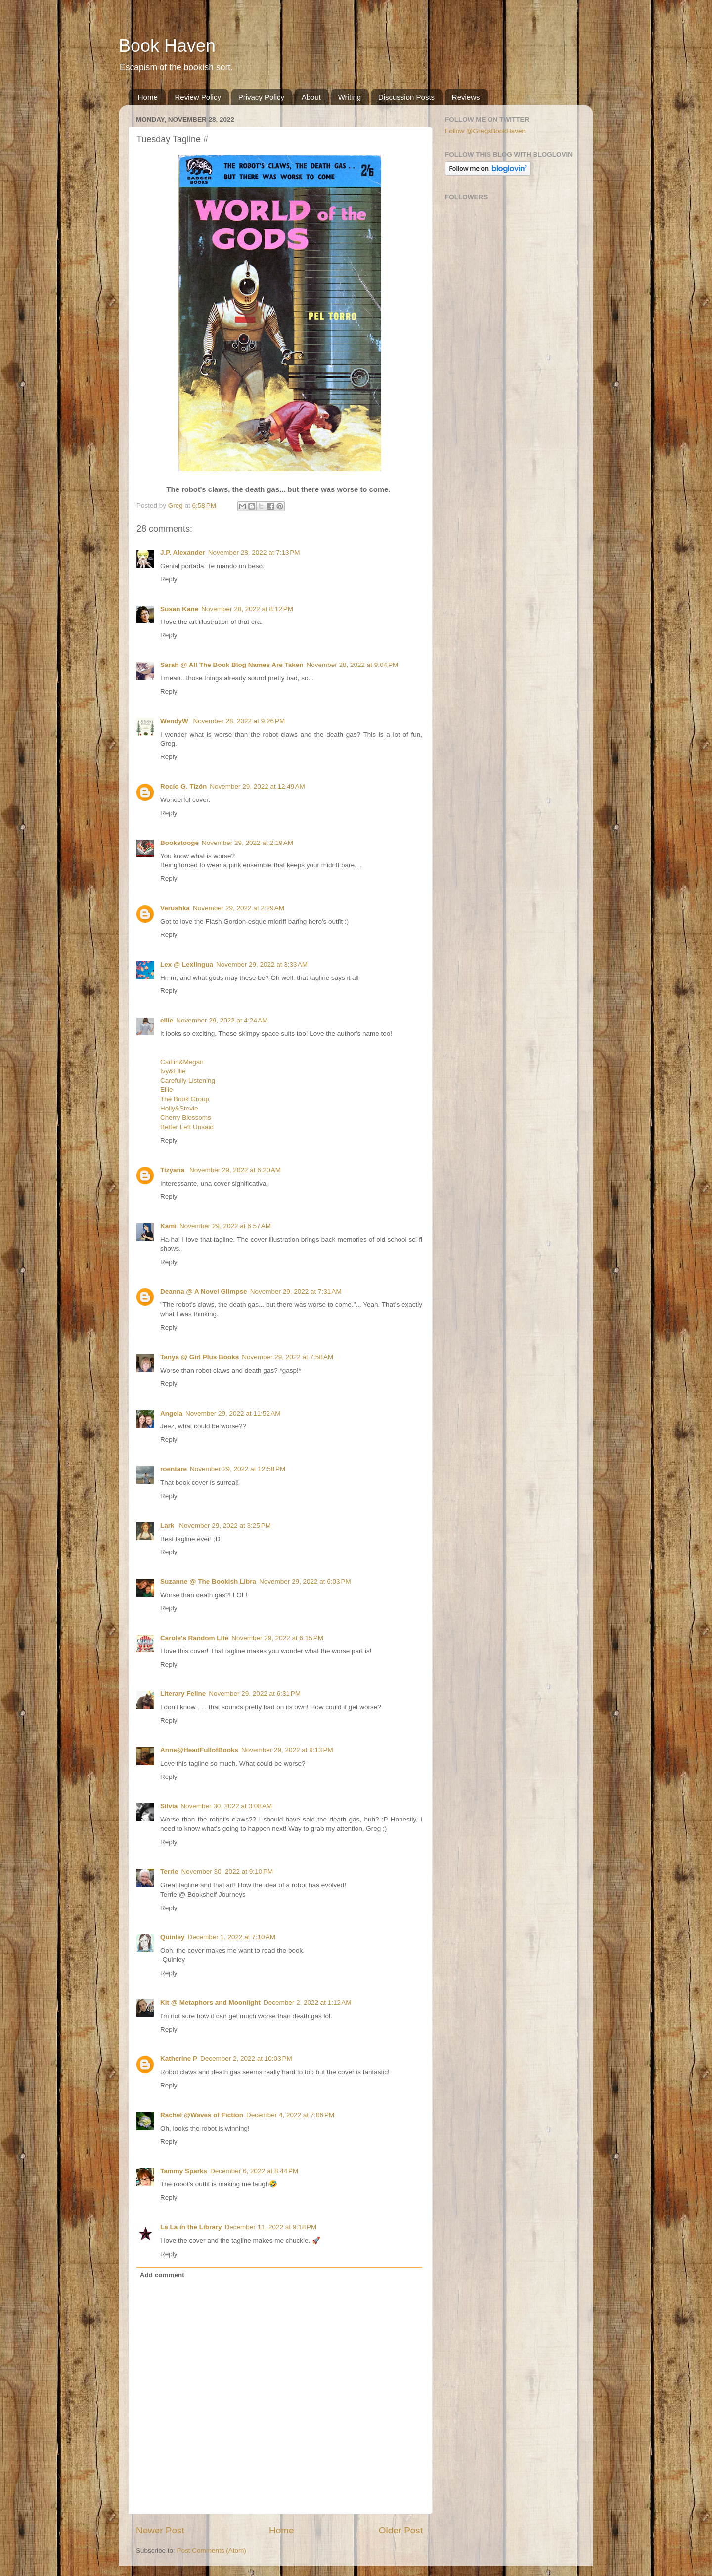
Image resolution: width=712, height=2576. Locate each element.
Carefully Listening (187, 1080)
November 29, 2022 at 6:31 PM (255, 1693)
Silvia (169, 1806)
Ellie (166, 1089)
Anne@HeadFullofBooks (199, 1750)
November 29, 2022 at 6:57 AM (225, 1226)
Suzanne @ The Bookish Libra (208, 1581)
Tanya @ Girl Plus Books (199, 1357)
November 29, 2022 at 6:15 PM (277, 1638)
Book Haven (167, 46)
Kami (168, 1226)
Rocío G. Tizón (183, 786)
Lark (168, 1525)
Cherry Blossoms (185, 1117)
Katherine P (178, 2058)
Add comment (162, 2275)
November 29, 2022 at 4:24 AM (221, 1020)
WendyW (175, 721)
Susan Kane (179, 609)
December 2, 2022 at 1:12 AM (307, 2002)
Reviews (466, 97)
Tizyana (173, 1170)
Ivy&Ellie (173, 1071)
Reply (169, 579)
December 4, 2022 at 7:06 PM (290, 2115)
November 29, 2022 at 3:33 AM (262, 964)
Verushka (175, 908)
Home (148, 97)
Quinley (172, 1937)
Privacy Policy (261, 97)
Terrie (169, 1871)
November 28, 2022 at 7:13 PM (254, 552)
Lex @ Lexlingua (186, 964)
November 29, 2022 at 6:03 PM (305, 1581)
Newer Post (160, 2530)
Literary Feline (183, 1693)
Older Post (401, 2530)
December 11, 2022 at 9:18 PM (271, 2227)
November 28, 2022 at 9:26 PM (239, 721)
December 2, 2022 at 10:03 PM (246, 2058)
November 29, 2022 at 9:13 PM (287, 1750)
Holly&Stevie (179, 1108)
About (311, 97)
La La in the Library (191, 2227)
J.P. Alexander (182, 552)
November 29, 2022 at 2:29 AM (238, 908)
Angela (171, 1413)
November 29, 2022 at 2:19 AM (247, 842)
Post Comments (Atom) (211, 2550)
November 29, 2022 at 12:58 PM (237, 1469)
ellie (166, 1020)
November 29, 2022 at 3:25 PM (225, 1525)
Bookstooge (179, 842)
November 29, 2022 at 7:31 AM (296, 1291)
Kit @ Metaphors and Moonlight (210, 2002)
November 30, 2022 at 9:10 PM (227, 1871)
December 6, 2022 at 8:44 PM (254, 2171)
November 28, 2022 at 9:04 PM (353, 664)
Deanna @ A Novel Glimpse (203, 1291)
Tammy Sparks (183, 2171)
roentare (173, 1469)
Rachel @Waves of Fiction (201, 2115)
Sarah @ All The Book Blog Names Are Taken (232, 664)
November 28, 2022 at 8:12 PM (247, 609)
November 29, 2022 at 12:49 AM (257, 786)
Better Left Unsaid (187, 1127)
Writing (349, 97)
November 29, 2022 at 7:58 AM (287, 1357)
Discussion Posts (406, 97)
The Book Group (184, 1099)
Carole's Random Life (194, 1638)
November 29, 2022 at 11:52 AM (233, 1413)
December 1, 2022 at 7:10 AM (231, 1937)
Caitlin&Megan (182, 1062)
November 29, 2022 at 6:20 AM (235, 1170)
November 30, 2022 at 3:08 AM (226, 1806)
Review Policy (198, 97)
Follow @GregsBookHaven (485, 130)
